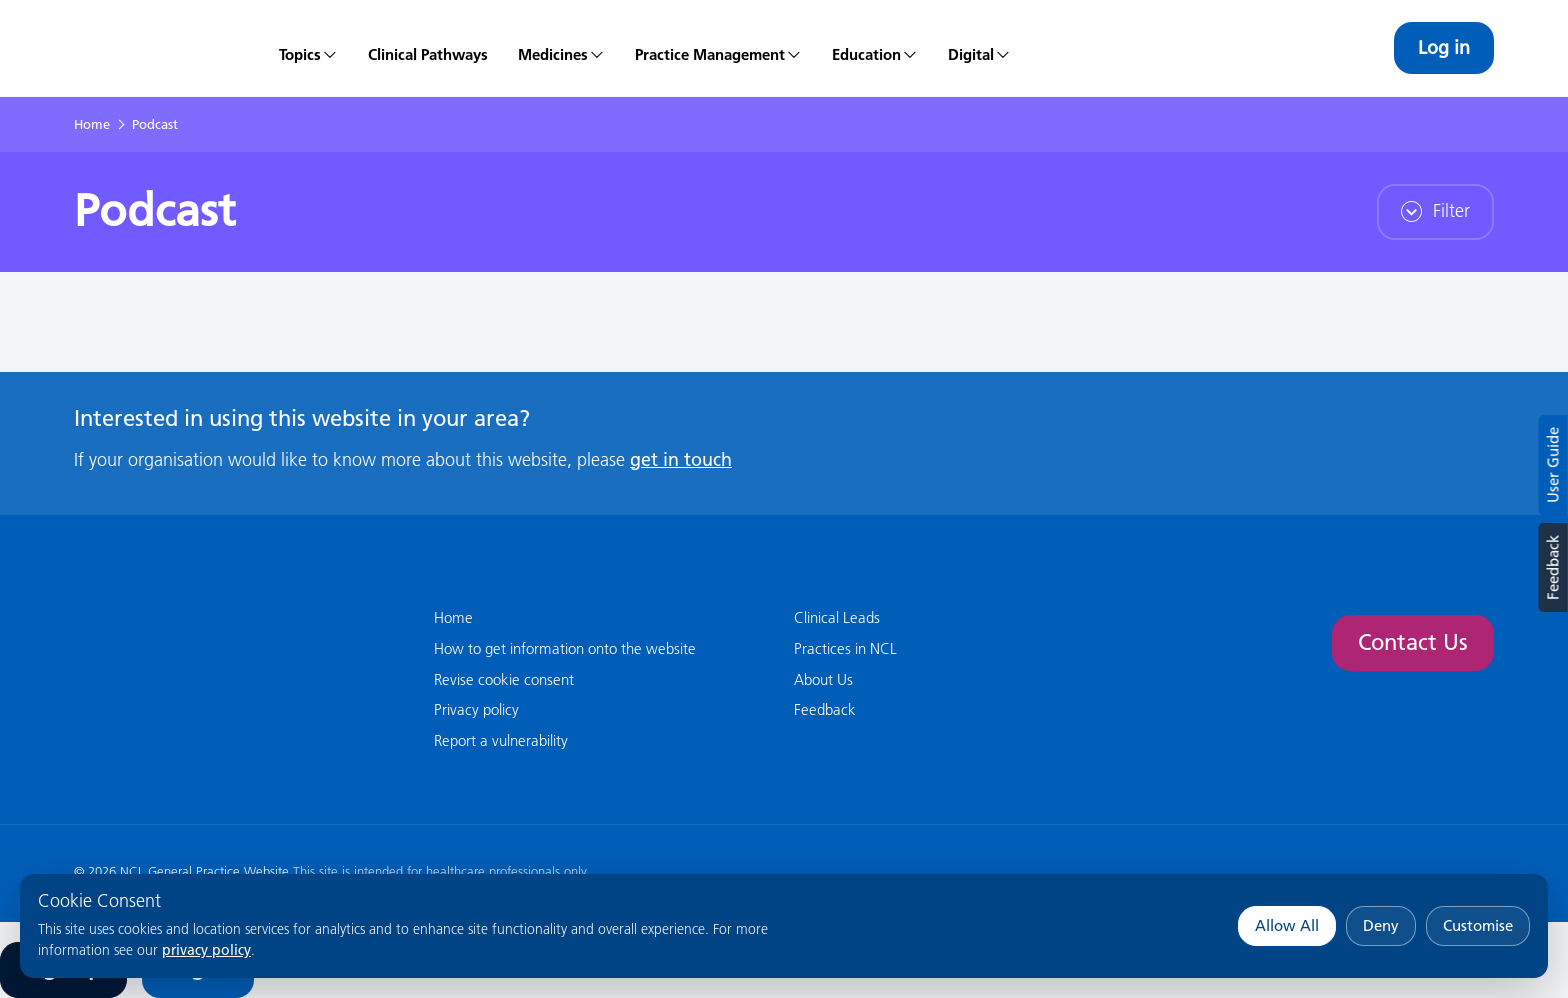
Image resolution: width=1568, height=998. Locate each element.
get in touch (681, 459)
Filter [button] (1435, 211)
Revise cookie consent (504, 679)
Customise (1478, 925)
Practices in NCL (845, 648)
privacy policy (206, 950)
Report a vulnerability (501, 740)
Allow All (1287, 925)
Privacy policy (476, 709)
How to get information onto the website (565, 648)
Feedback (1552, 567)
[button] (561, 48)
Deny (1381, 925)
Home (92, 124)
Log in (1444, 47)
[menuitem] (308, 48)
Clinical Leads (837, 617)
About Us (823, 679)
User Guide (1553, 465)
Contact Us (1413, 642)
